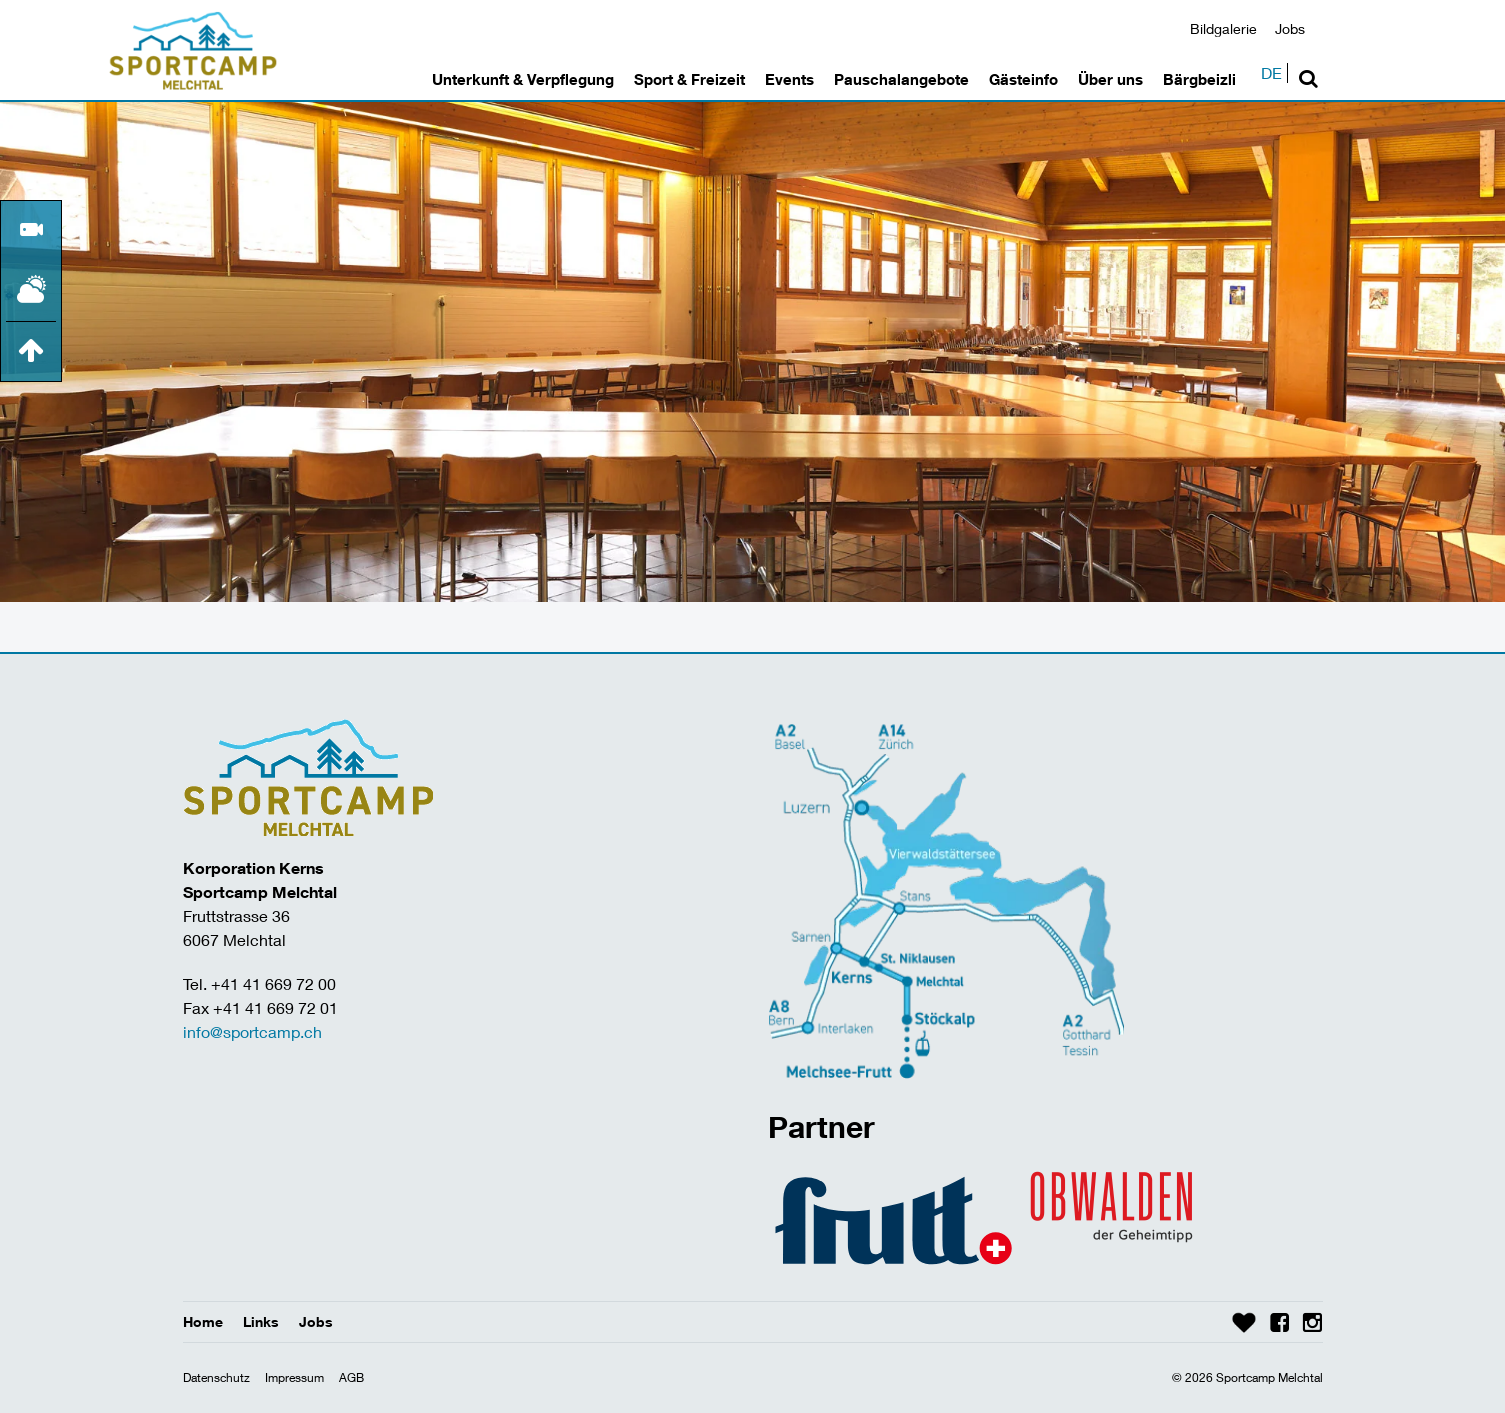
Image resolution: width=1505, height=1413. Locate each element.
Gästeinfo (1023, 79)
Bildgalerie (1223, 28)
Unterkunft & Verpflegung (523, 79)
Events (789, 79)
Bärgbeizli (1199, 79)
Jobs (1290, 28)
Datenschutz (216, 1377)
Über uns (1110, 79)
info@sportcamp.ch (252, 1031)
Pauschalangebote (901, 79)
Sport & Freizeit (689, 79)
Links (261, 1321)
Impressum (294, 1377)
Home (203, 1321)
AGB (351, 1377)
